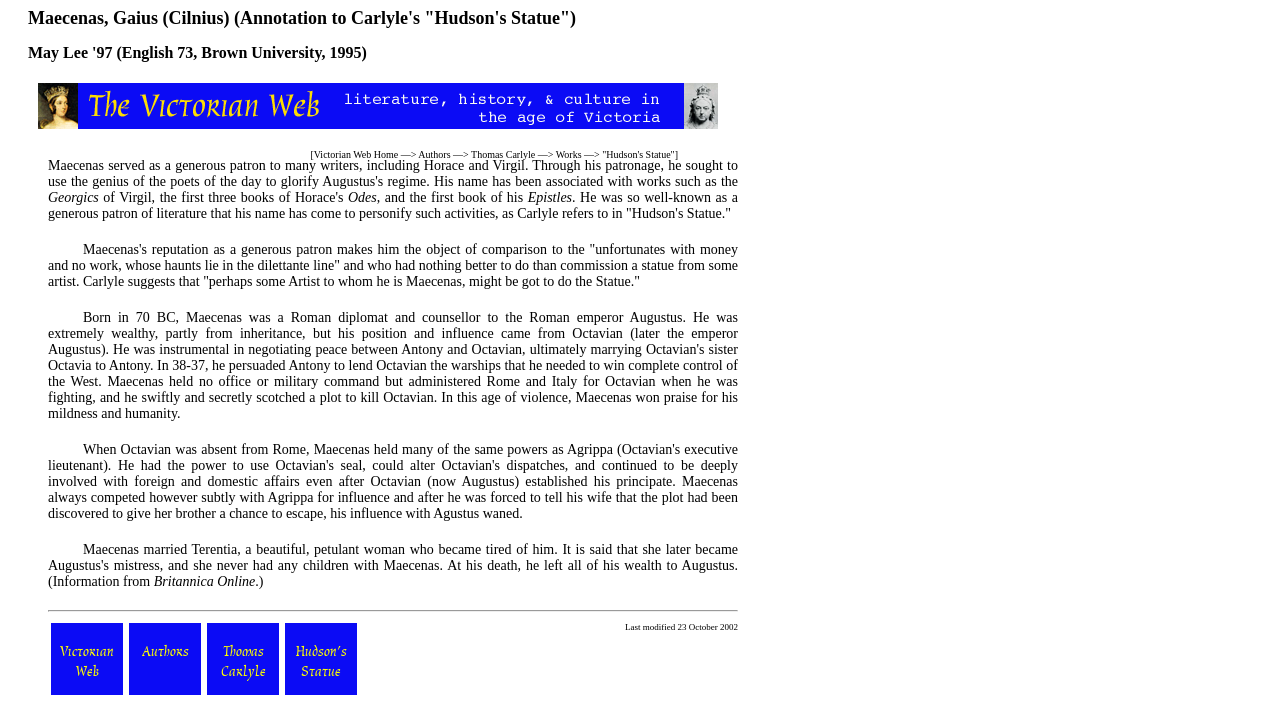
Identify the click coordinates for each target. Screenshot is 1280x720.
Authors (434, 154)
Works (569, 154)
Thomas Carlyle (503, 154)
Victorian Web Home (356, 154)
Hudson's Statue (638, 154)
